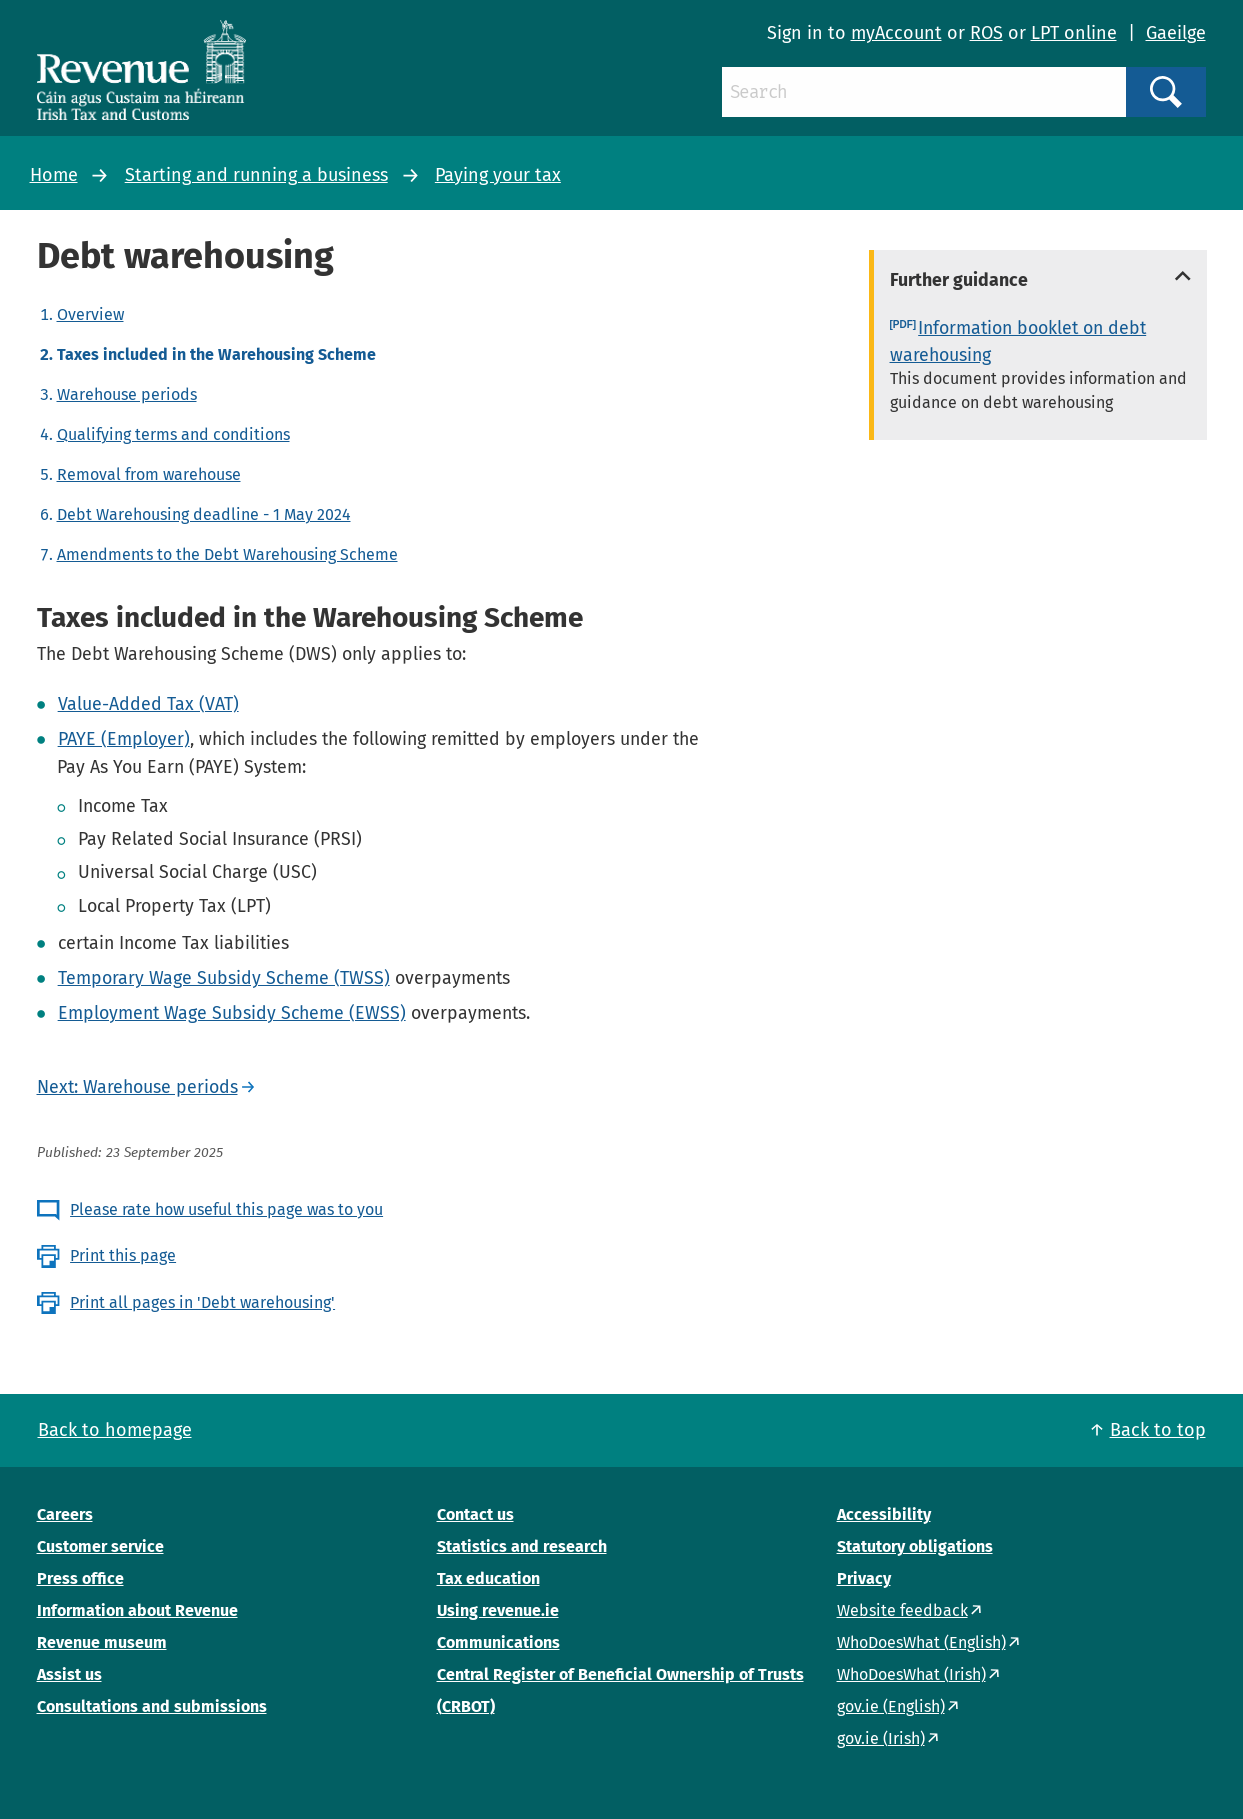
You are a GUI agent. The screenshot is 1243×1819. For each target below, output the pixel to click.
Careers (65, 1514)
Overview (90, 314)
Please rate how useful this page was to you (226, 1209)
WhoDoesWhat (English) (921, 1642)
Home (54, 175)
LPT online (1074, 33)
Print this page (123, 1255)
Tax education (488, 1578)
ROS (986, 33)
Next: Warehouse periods (137, 1087)
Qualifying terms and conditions (173, 434)
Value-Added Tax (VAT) (148, 704)
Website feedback (902, 1610)
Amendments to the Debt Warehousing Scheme (227, 554)
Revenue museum (102, 1642)
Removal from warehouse (149, 474)
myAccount (896, 33)
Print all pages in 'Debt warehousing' (202, 1302)
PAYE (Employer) (124, 739)
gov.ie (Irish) (881, 1738)
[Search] (924, 92)
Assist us (69, 1674)
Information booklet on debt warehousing (1018, 341)
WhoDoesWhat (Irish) (911, 1674)
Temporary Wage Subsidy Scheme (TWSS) (224, 978)
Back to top (1158, 1430)
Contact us (475, 1514)
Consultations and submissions (152, 1706)
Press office (80, 1578)
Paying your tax (498, 175)
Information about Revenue (137, 1610)
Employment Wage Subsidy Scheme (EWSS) (232, 1013)
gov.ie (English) (891, 1706)
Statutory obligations (915, 1546)
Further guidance (959, 280)
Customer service (100, 1546)
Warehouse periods (127, 394)
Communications (498, 1642)
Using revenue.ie (498, 1610)
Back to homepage (115, 1430)
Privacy (864, 1578)
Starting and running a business (256, 175)
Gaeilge (1176, 33)
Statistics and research (522, 1546)
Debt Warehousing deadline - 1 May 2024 (204, 514)
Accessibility (884, 1514)
